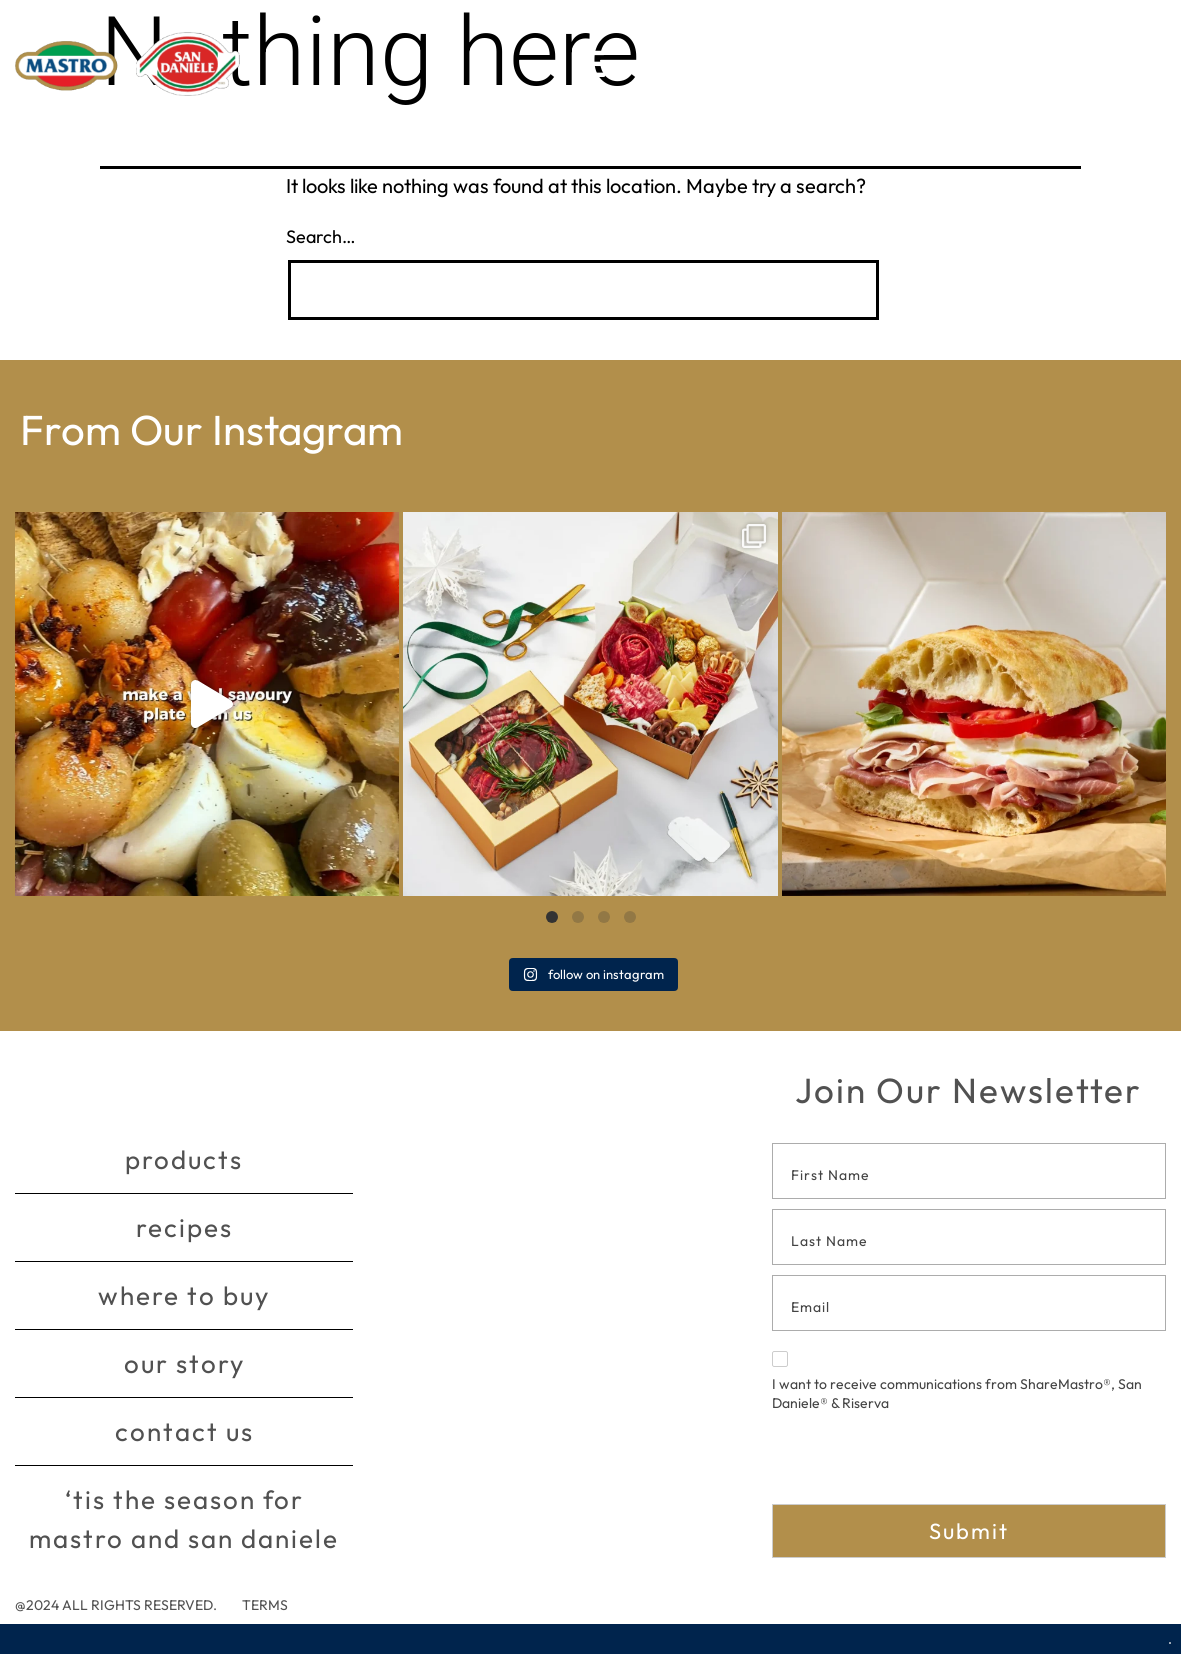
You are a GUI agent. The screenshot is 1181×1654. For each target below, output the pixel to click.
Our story (184, 1363)
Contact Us (184, 1431)
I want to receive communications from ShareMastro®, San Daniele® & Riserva (957, 1382)
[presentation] (924, 1465)
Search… (321, 236)
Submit (969, 1531)
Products (184, 1159)
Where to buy (184, 1295)
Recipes (184, 1227)
